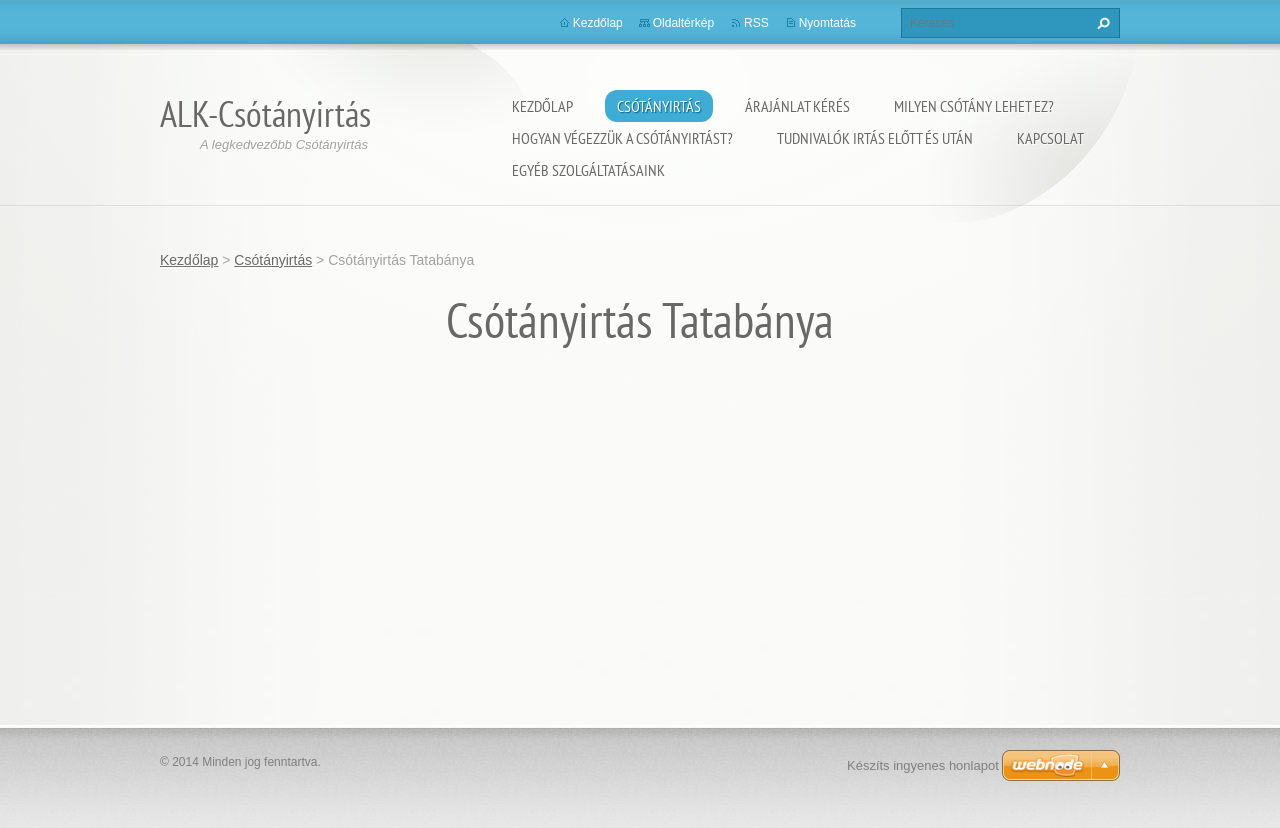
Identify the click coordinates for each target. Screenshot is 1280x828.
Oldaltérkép (683, 23)
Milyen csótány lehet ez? (974, 106)
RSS (756, 23)
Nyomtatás (827, 23)
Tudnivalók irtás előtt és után (875, 138)
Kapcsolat (1050, 138)
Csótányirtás (659, 106)
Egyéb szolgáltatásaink (588, 170)
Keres (1101, 23)
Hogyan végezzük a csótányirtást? (622, 138)
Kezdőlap (542, 106)
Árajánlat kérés (797, 106)
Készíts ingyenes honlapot (923, 765)
